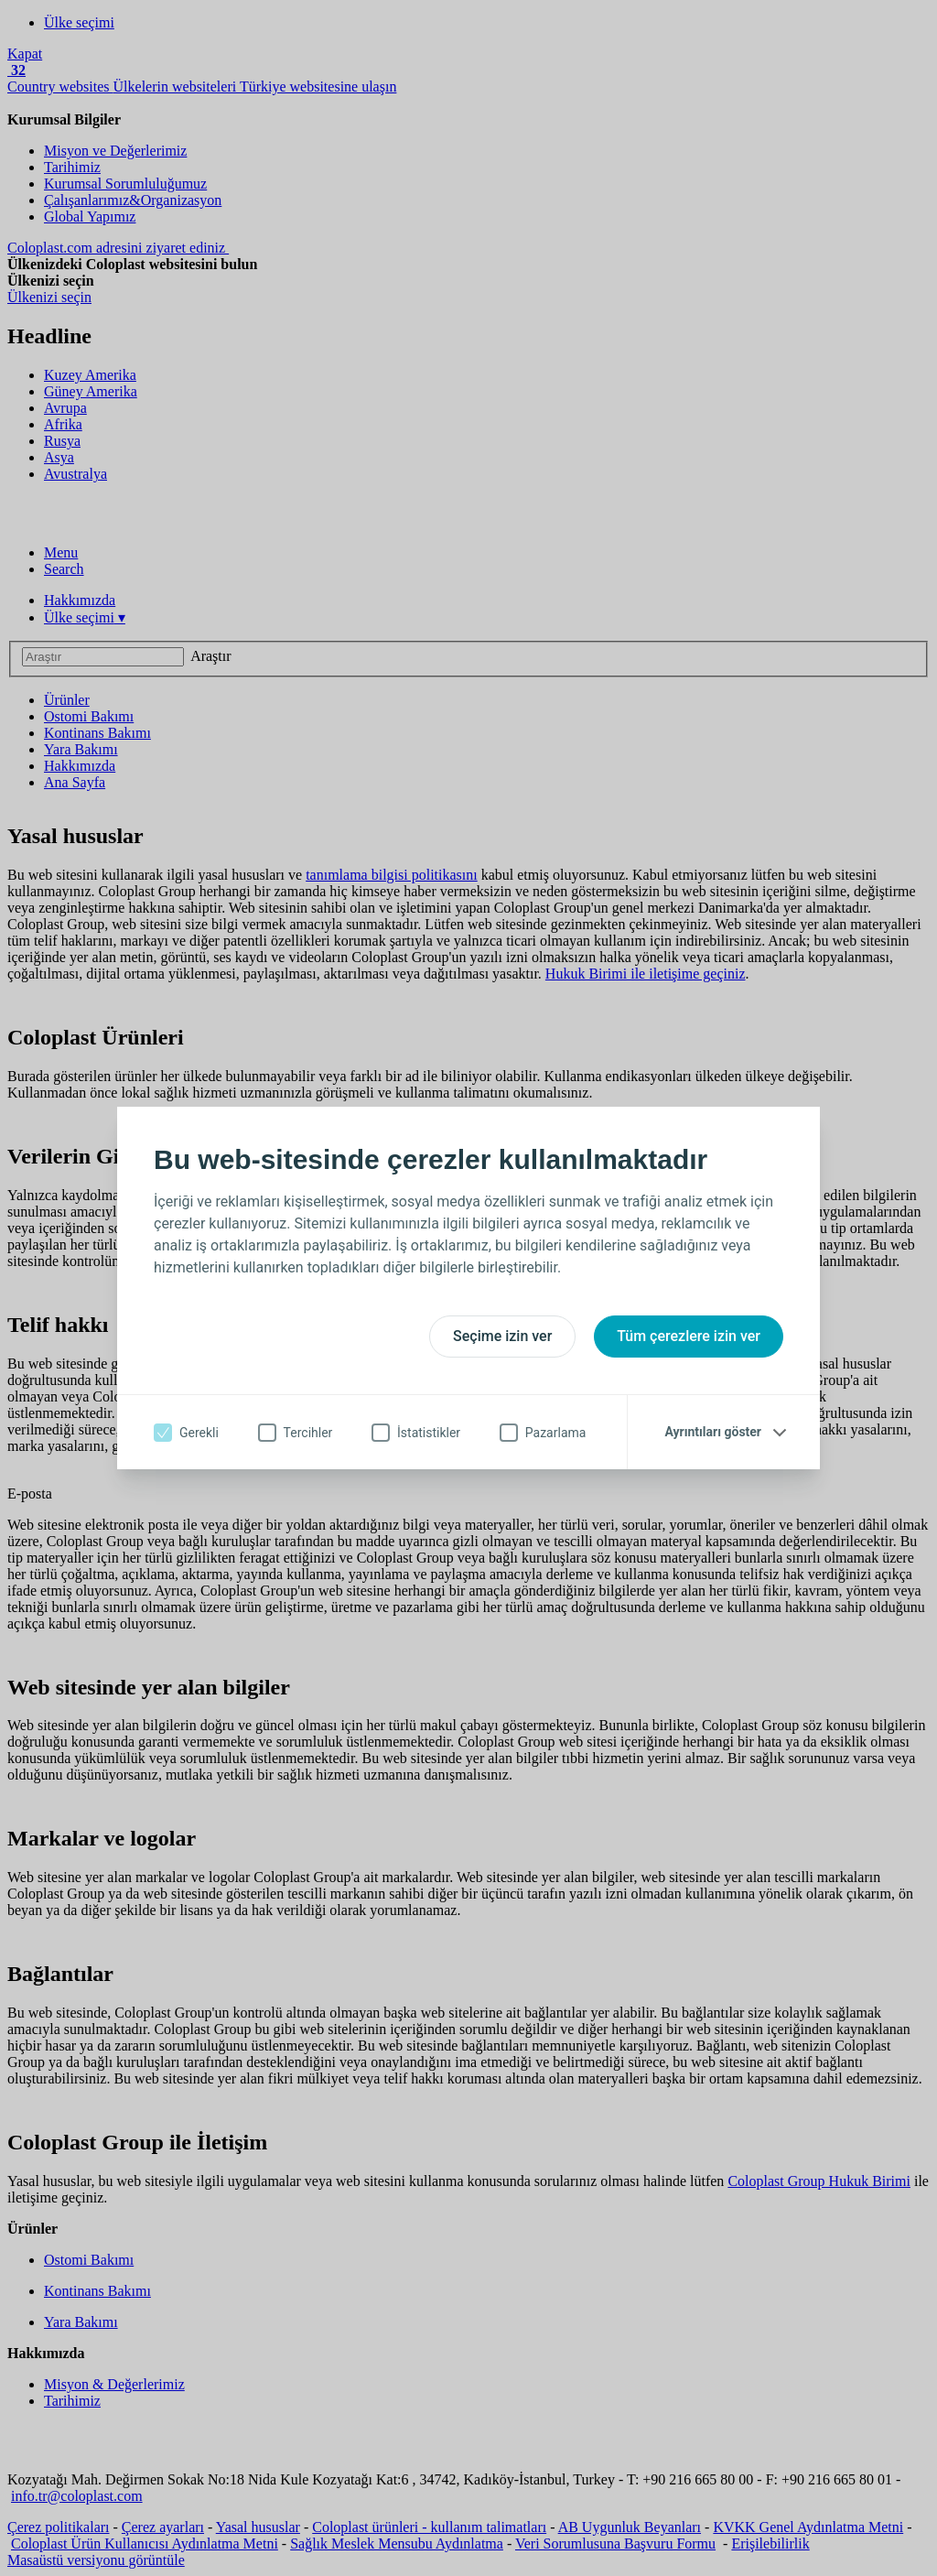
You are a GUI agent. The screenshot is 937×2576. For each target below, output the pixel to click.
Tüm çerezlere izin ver (688, 1336)
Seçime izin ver (502, 1336)
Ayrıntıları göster (712, 1431)
